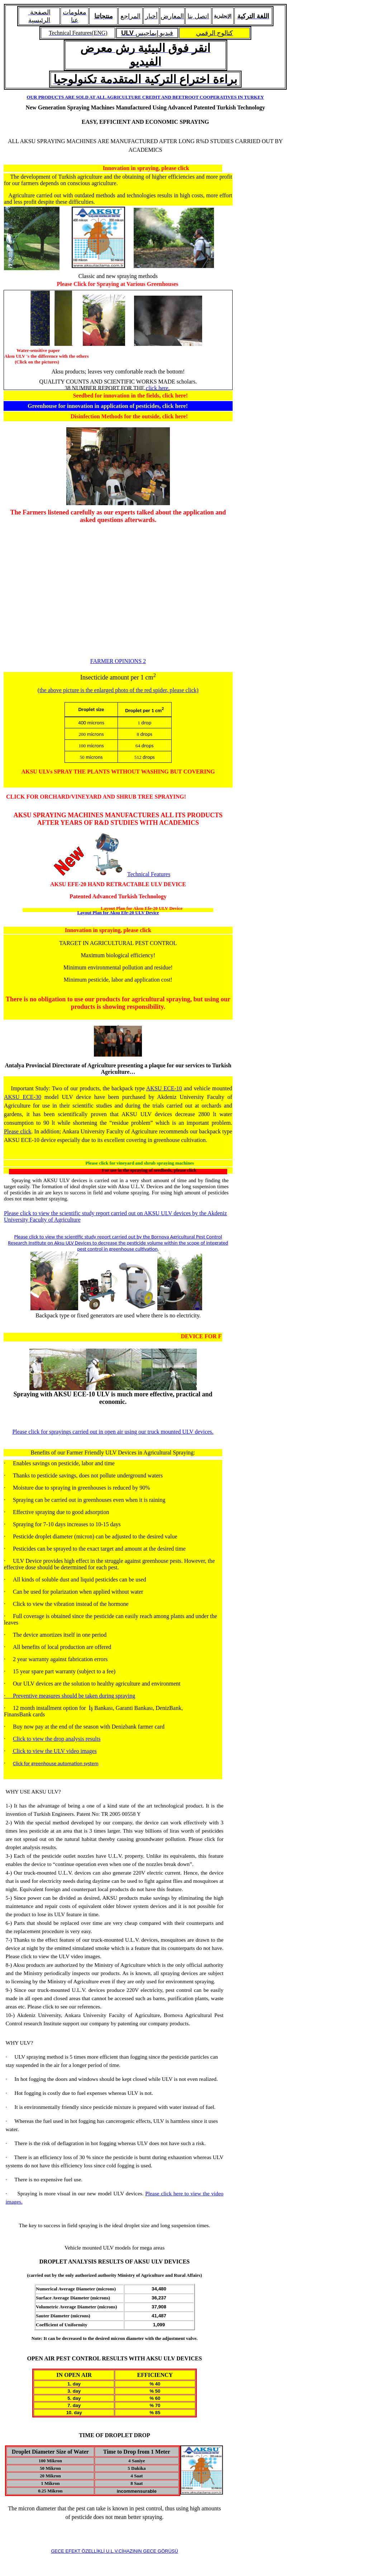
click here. (158, 388)
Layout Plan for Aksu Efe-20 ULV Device (118, 912)
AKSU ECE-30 (22, 1097)
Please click (17, 1131)
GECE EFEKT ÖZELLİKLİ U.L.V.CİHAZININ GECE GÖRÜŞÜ (114, 2551)
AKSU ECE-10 (164, 1088)
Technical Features (148, 874)
